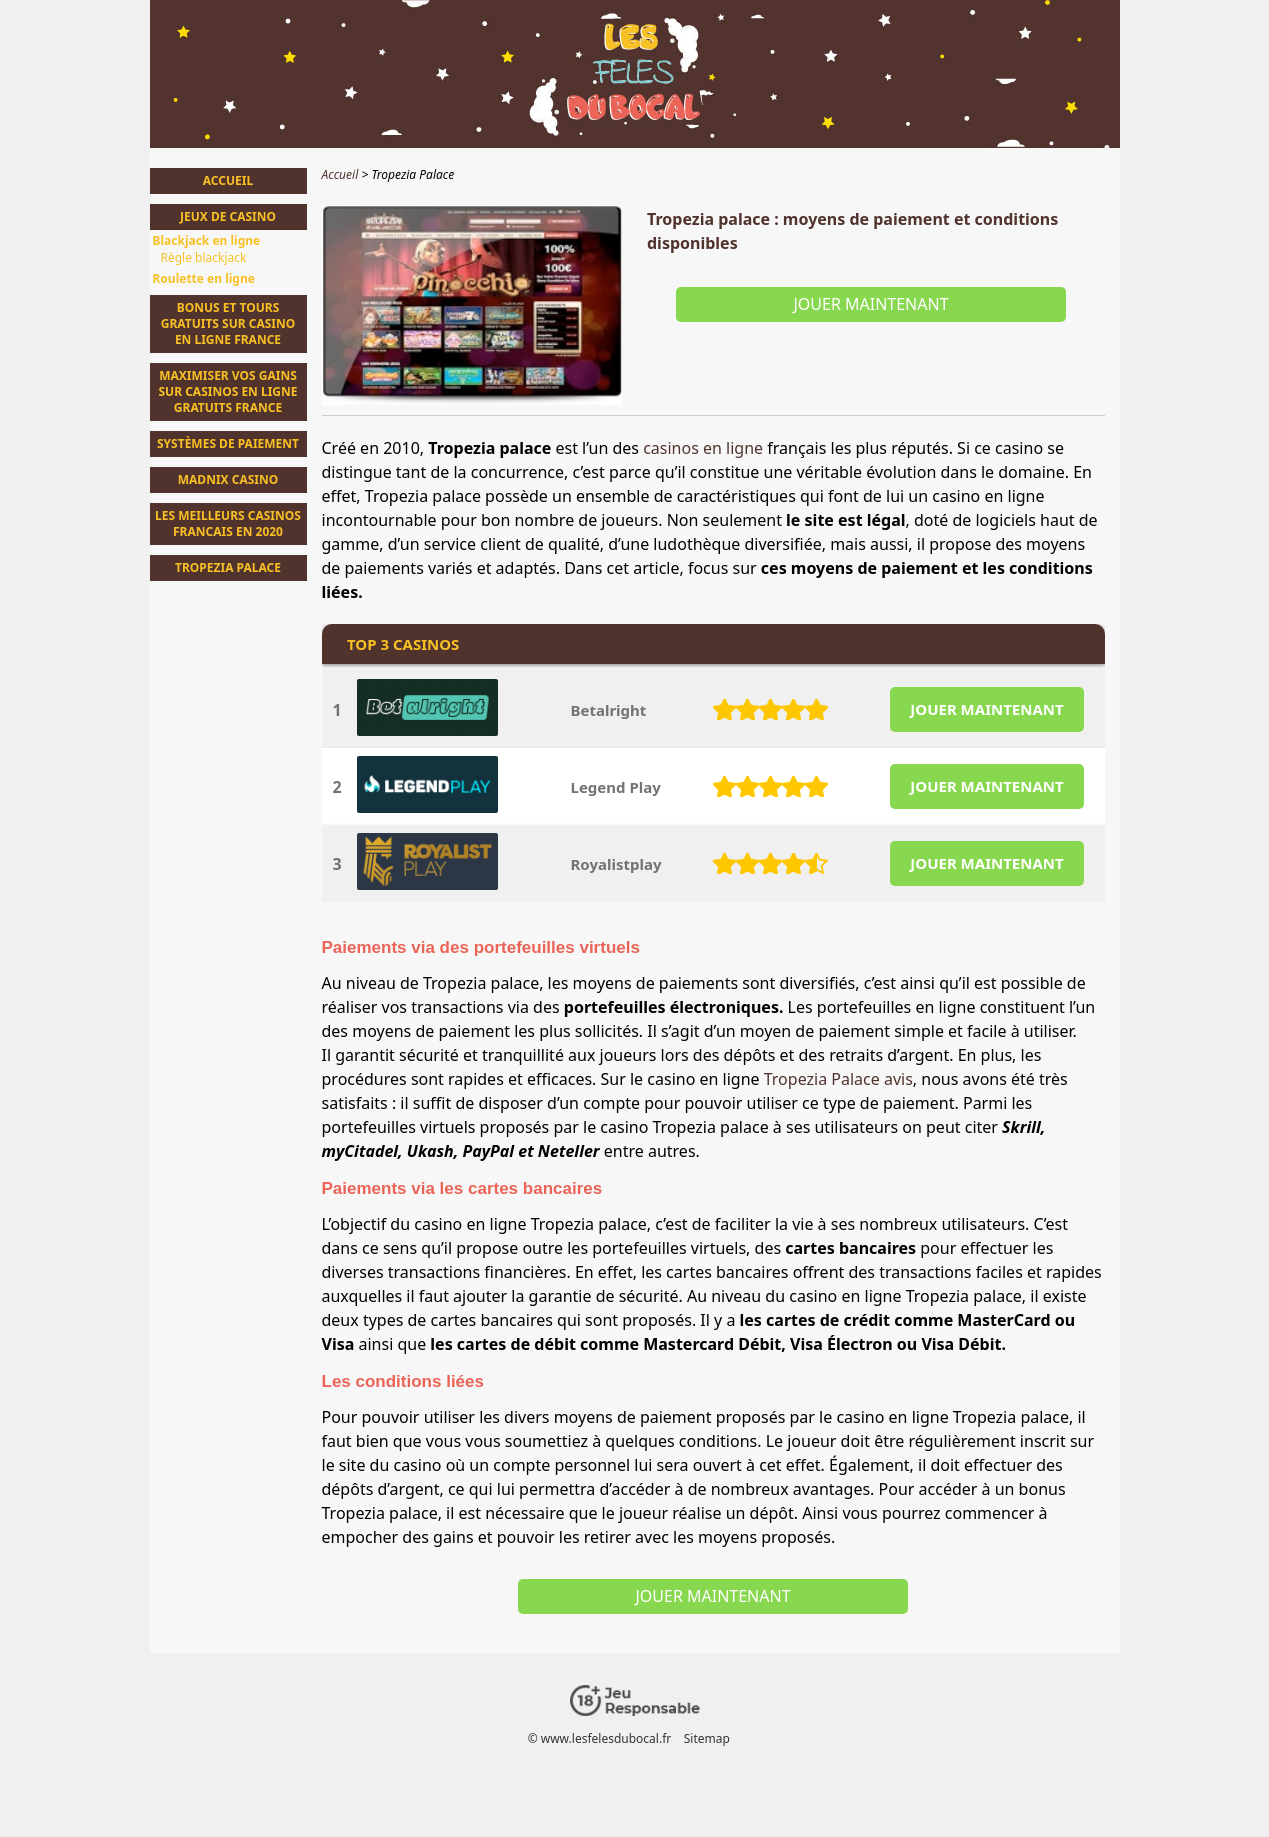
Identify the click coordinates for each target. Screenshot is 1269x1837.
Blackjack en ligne (207, 241)
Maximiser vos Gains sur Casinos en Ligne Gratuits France (227, 391)
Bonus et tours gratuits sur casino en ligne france (228, 323)
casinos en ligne (703, 448)
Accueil (228, 180)
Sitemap (706, 1738)
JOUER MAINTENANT (986, 709)
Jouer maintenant (870, 304)
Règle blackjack (204, 258)
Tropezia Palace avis (838, 1079)
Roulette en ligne (204, 279)
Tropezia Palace (228, 567)
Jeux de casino (228, 216)
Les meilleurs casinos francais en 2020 (228, 523)
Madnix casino (228, 479)
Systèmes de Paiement (228, 443)
